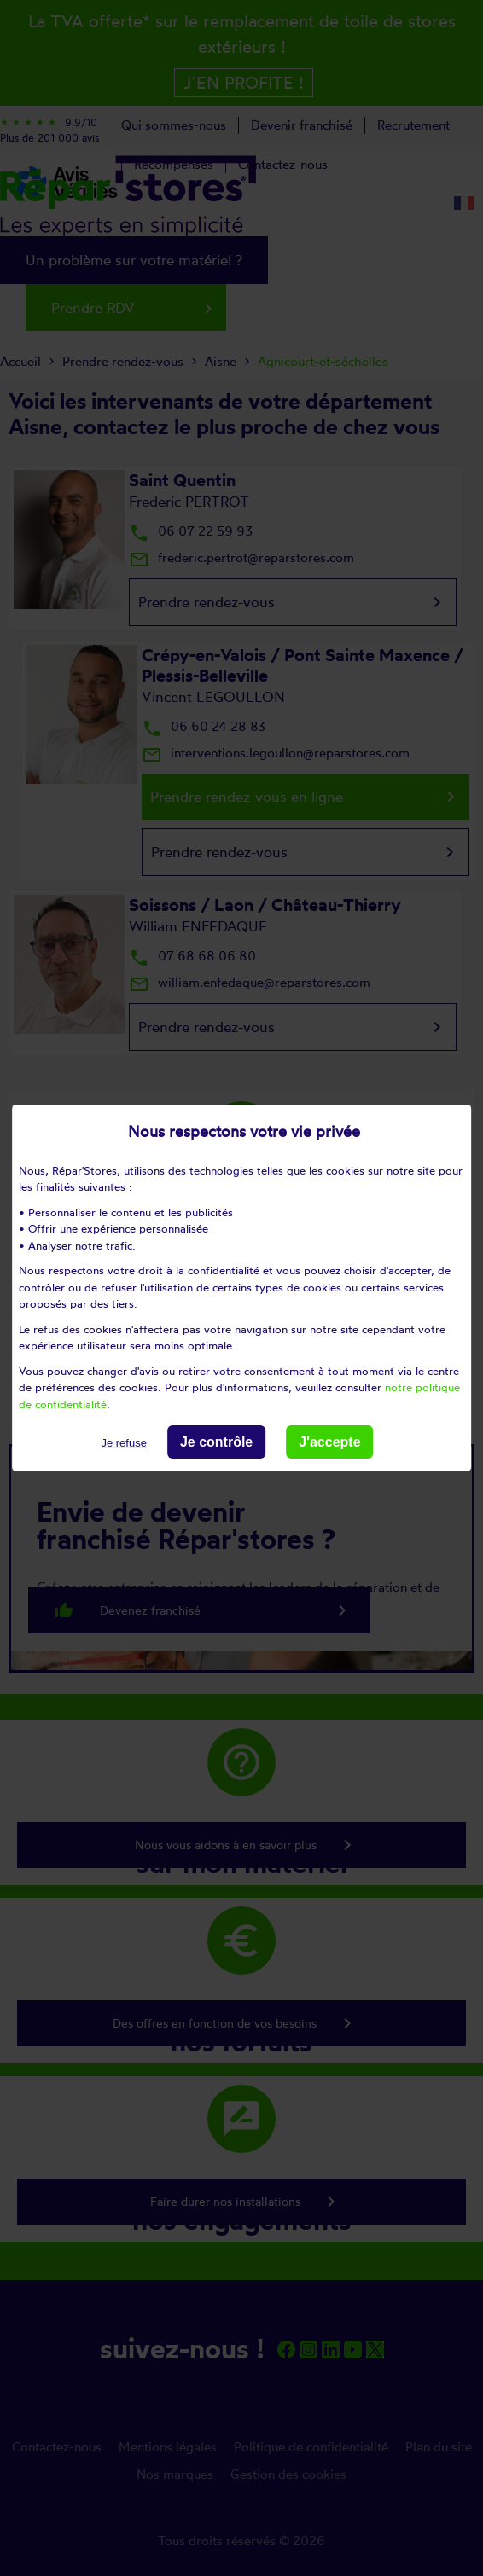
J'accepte (329, 1442)
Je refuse (123, 1442)
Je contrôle (216, 1442)
